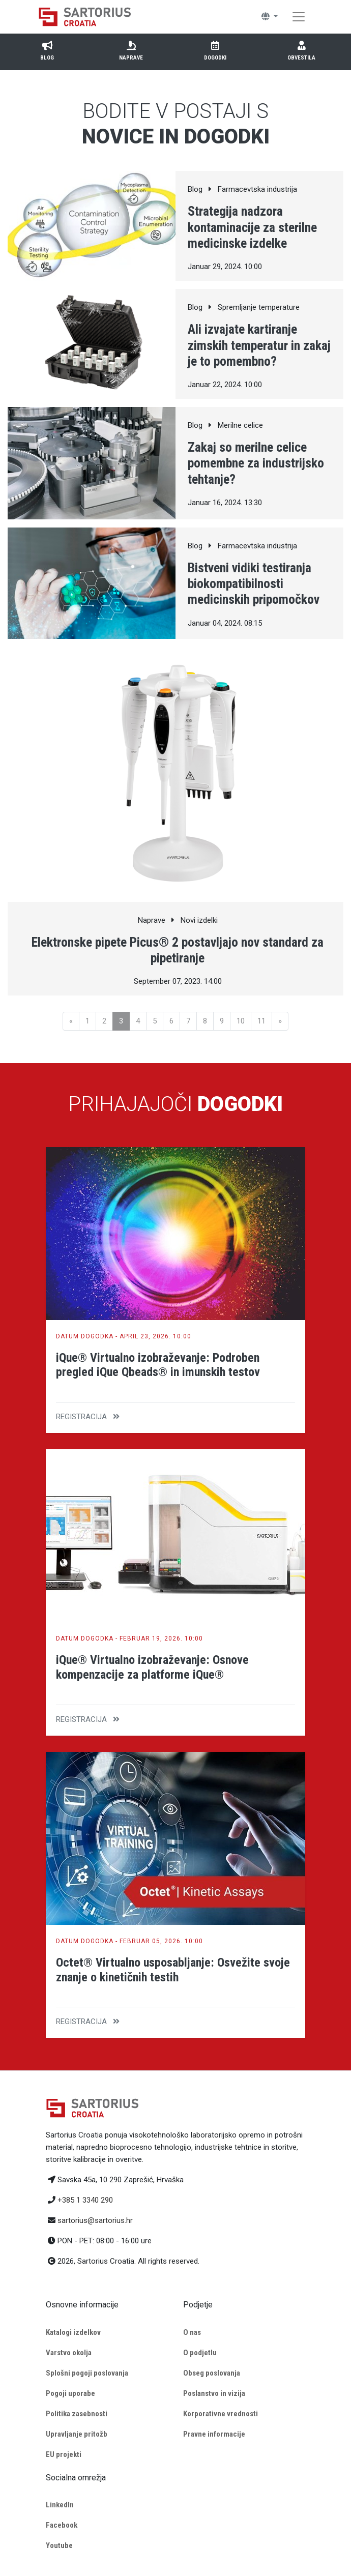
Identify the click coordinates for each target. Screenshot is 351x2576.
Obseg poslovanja (211, 2373)
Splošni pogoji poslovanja (87, 2373)
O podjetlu (200, 2352)
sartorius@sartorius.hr (95, 2220)
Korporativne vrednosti (220, 2413)
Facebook (61, 2525)
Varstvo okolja (69, 2352)
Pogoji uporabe (70, 2393)
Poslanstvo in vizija (214, 2393)
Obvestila (301, 50)
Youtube (59, 2545)
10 (241, 1021)
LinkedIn (60, 2504)
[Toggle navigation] (298, 17)
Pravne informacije (214, 2434)
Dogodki (215, 50)
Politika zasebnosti (76, 2413)
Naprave (131, 50)
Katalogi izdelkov (73, 2332)
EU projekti (63, 2454)
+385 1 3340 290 (85, 2200)
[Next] (280, 1021)
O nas (192, 2332)
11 (261, 1021)
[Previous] (71, 1021)
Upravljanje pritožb (76, 2434)
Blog (47, 50)
